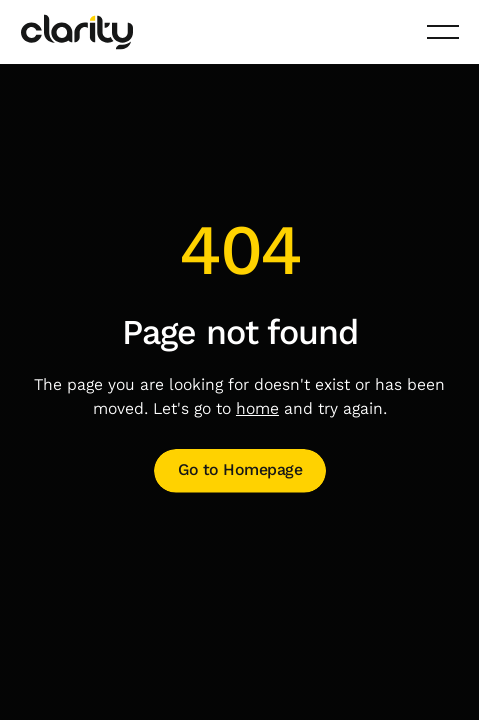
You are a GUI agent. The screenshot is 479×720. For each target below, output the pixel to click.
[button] (442, 32)
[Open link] (239, 471)
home (257, 408)
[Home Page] (77, 32)
